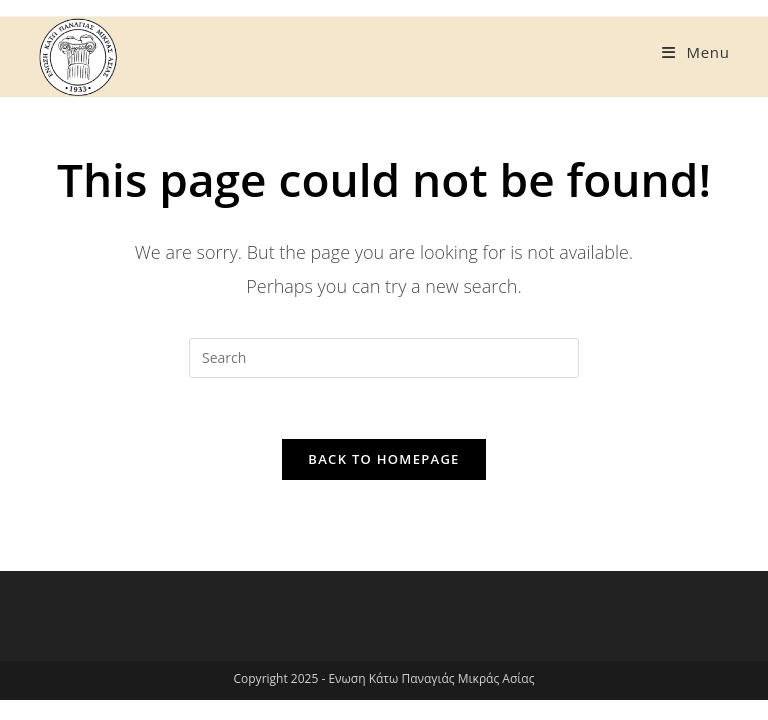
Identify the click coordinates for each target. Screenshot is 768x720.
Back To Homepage (383, 459)
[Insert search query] (384, 358)
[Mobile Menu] (695, 52)
